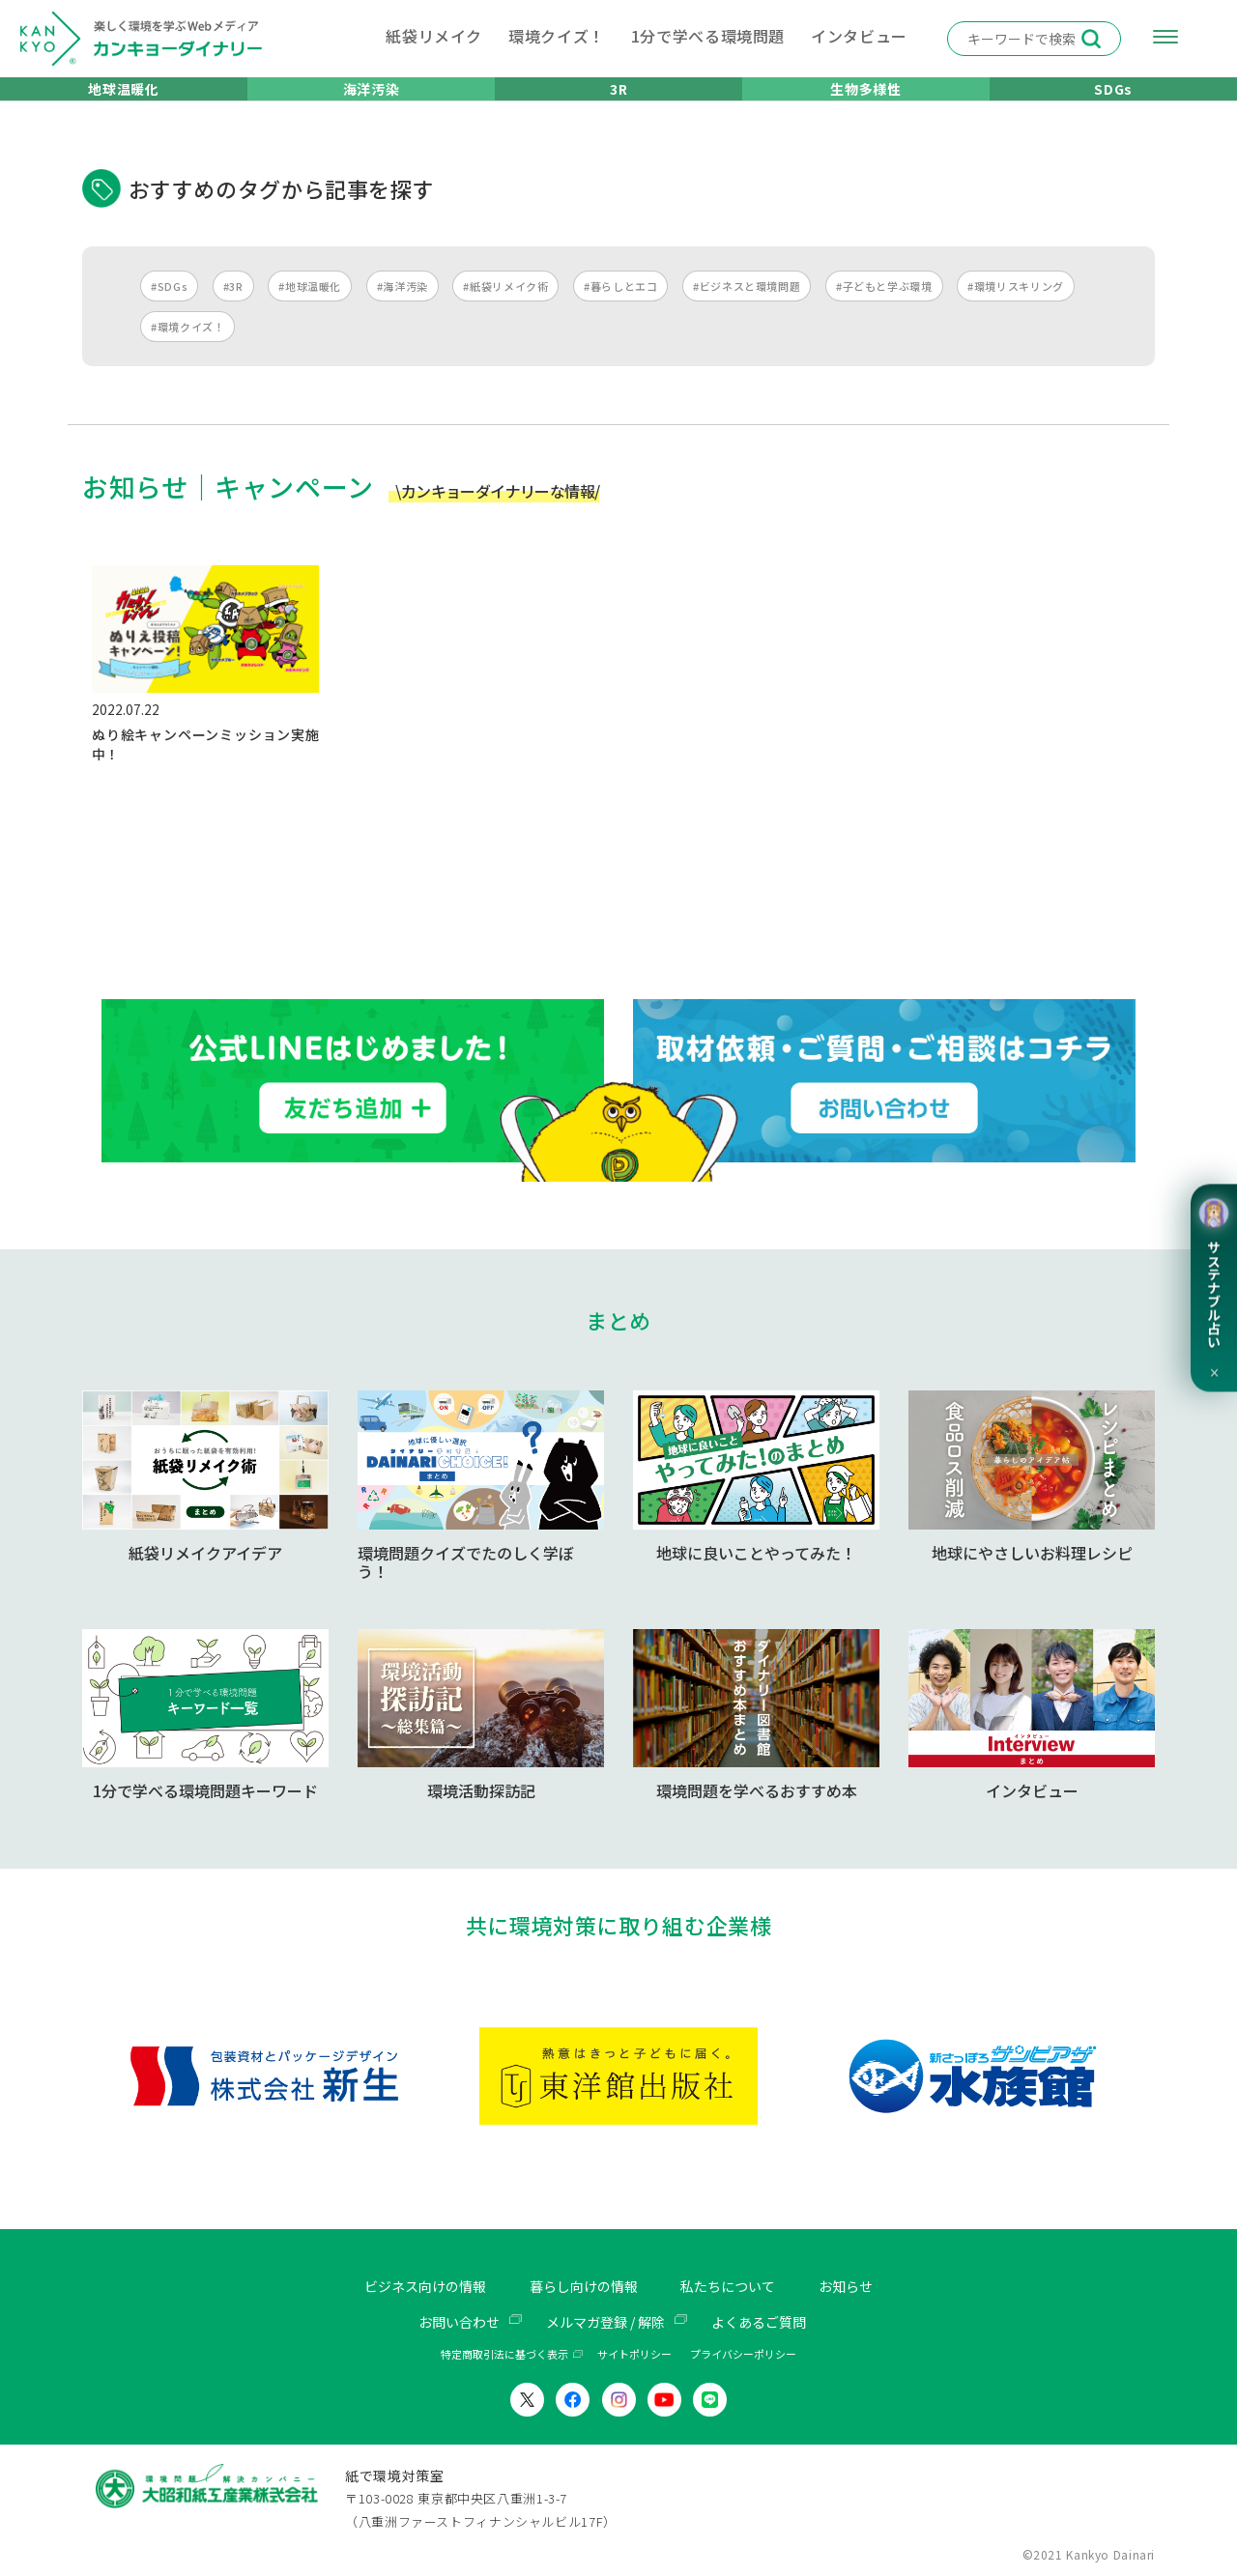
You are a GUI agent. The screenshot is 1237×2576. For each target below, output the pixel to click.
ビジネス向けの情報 (406, 2286)
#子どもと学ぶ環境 (884, 309)
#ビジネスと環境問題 (746, 309)
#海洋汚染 (402, 309)
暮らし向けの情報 (582, 2286)
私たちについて (740, 2286)
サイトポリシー (634, 2353)
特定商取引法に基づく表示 (504, 2353)
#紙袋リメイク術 (505, 309)
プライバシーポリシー (743, 2353)
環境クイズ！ (556, 35)
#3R (233, 309)
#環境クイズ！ (187, 350)
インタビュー (859, 35)
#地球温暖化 (309, 309)
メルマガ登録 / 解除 (605, 2321)
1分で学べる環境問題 (708, 35)
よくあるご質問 (773, 2321)
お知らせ (869, 2286)
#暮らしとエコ (620, 309)
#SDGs (169, 309)
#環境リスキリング (1015, 309)
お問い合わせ (443, 2321)
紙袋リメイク (434, 35)
